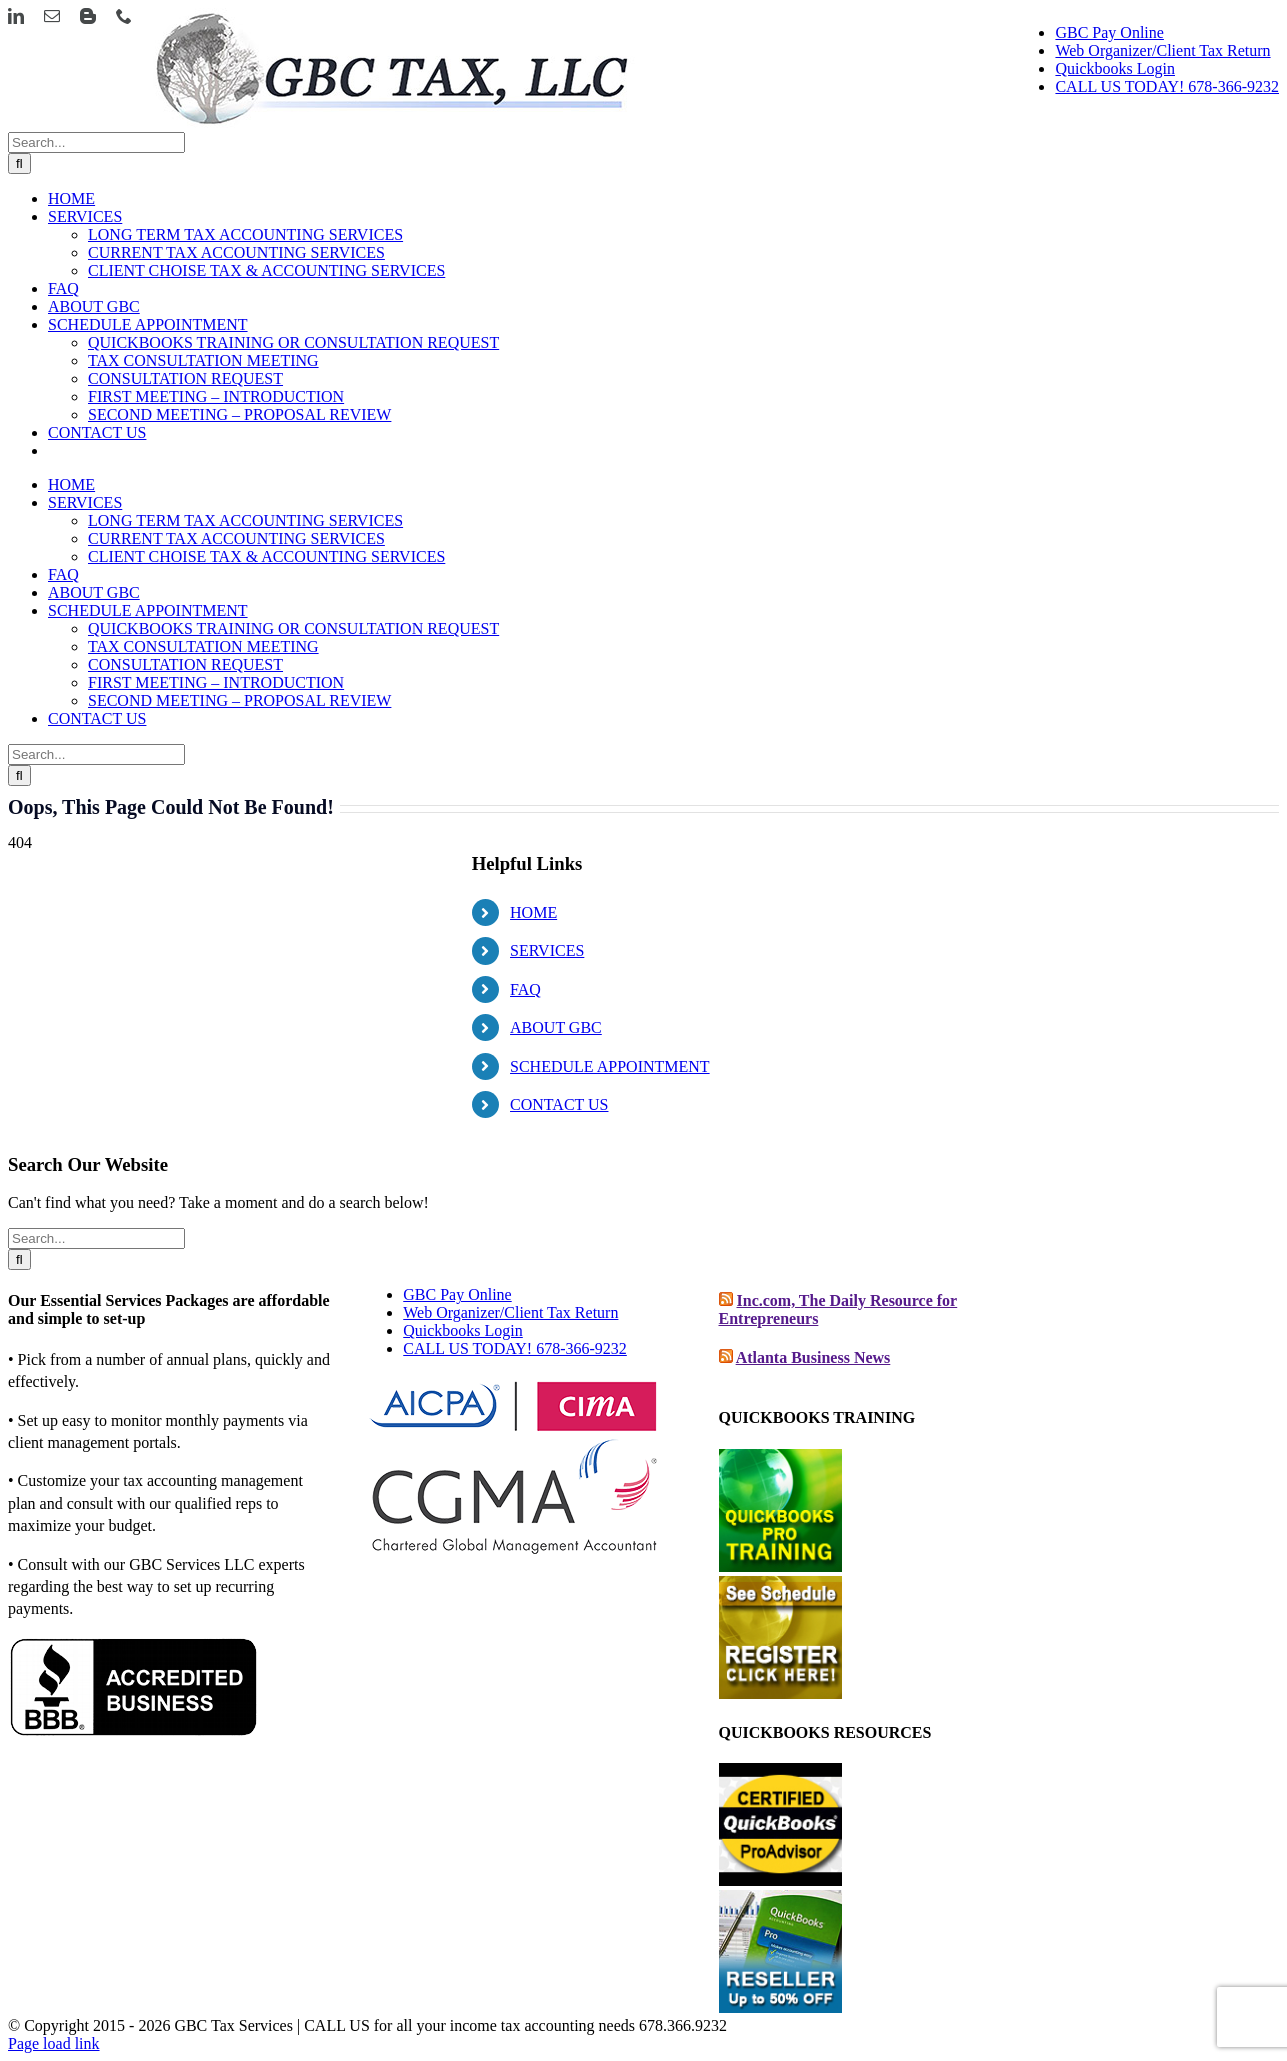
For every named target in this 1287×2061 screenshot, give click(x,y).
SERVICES (547, 950)
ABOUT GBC (556, 1027)
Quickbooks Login (463, 1330)
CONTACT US (559, 1104)
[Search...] (96, 142)
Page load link (54, 2043)
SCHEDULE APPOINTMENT (610, 1066)
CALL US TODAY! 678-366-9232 (515, 1348)
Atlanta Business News (813, 1357)
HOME (533, 912)
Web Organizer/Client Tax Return (510, 1312)
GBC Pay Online (457, 1294)
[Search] (19, 163)
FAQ (525, 989)
